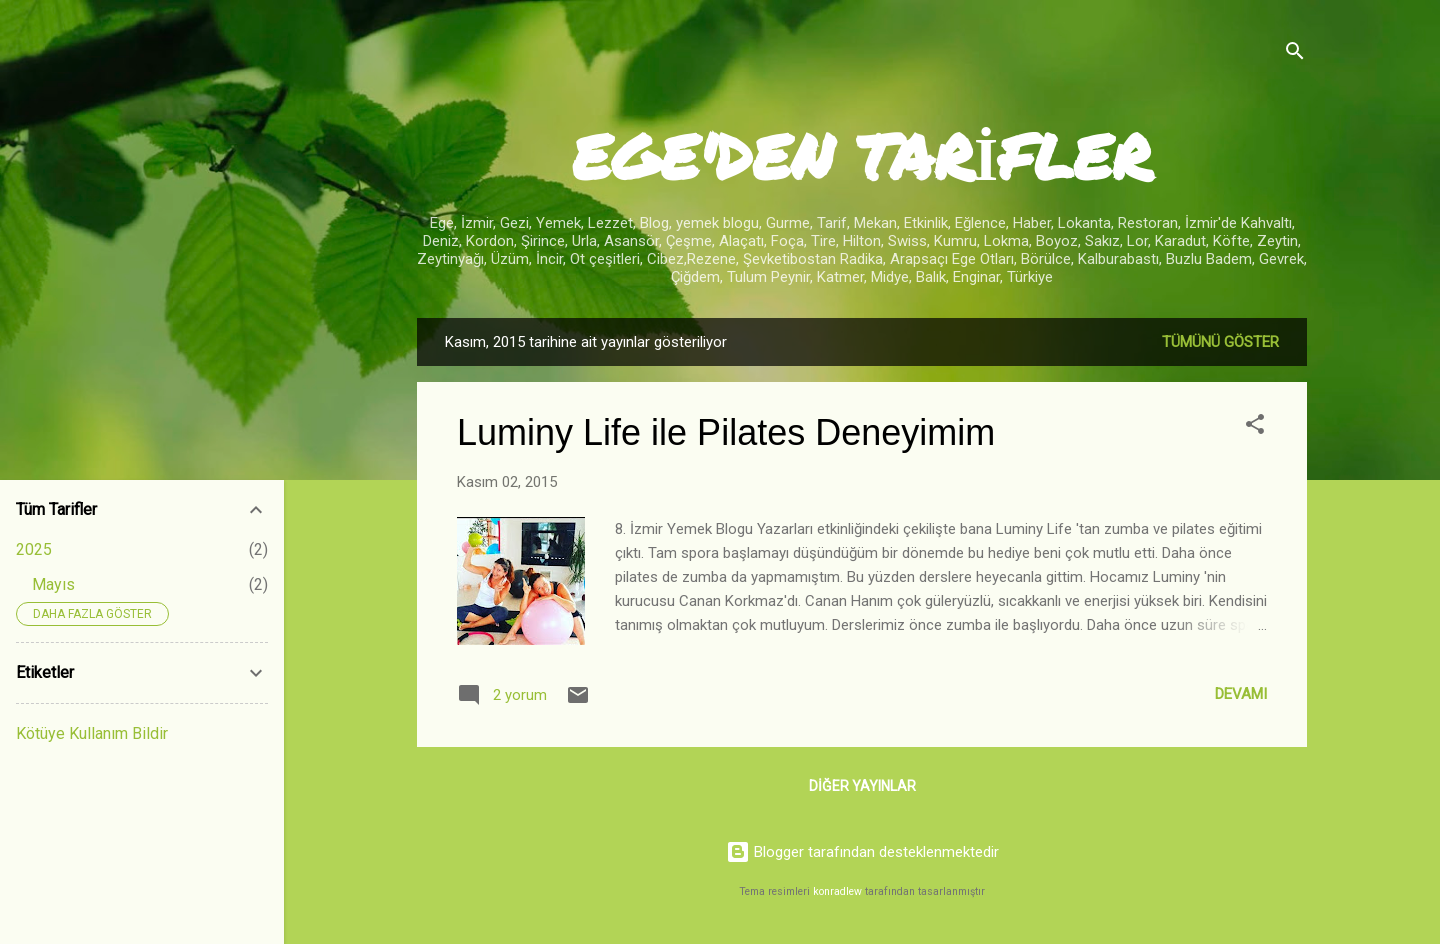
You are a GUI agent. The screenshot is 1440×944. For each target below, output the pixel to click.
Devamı (1241, 694)
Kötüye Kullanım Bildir (92, 733)
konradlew (837, 891)
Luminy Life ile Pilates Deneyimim (726, 432)
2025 (34, 549)
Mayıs (53, 584)
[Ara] (1295, 54)
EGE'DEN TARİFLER (862, 155)
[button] (1255, 427)
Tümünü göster (1220, 342)
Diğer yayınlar (862, 786)
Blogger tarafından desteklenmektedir (862, 852)
